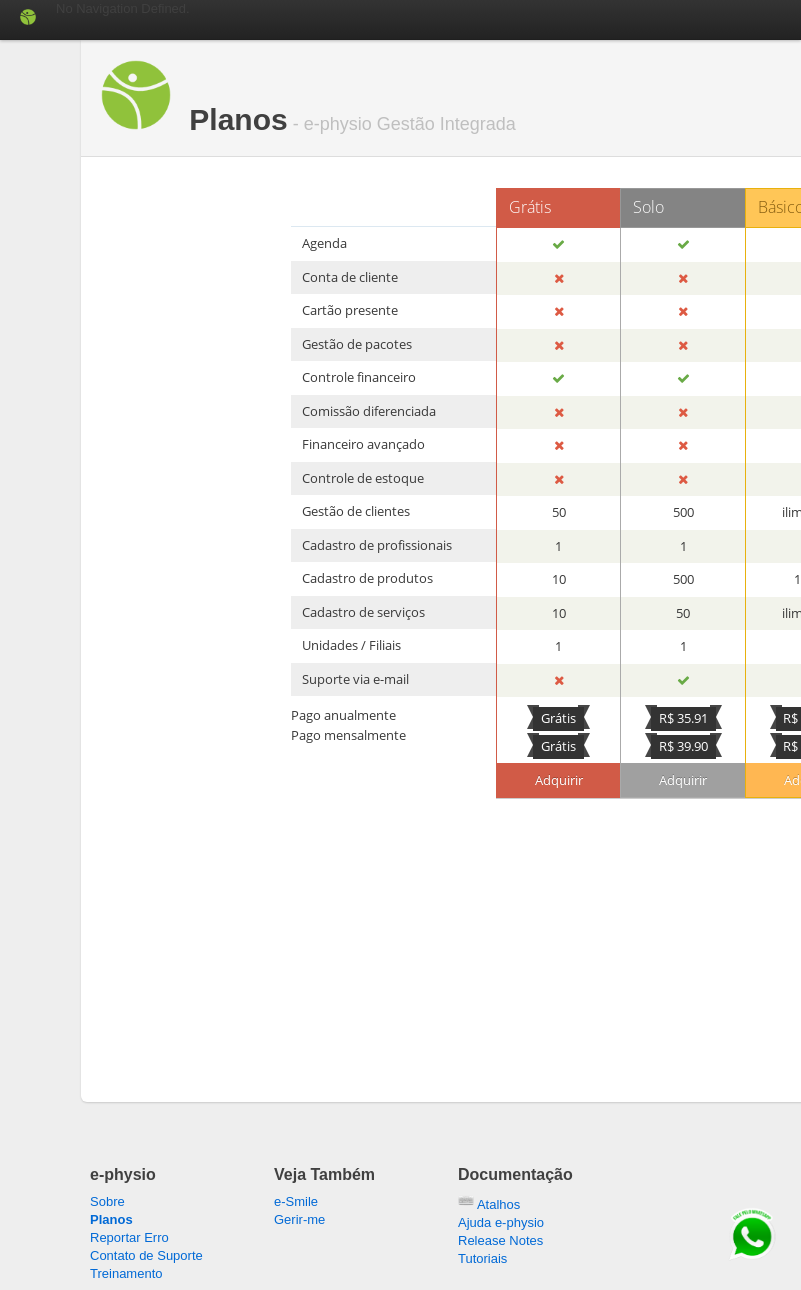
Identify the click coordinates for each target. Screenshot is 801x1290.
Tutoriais (482, 1258)
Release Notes (500, 1240)
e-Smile (296, 1201)
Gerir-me (299, 1219)
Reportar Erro (129, 1237)
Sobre (107, 1201)
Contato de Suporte (146, 1255)
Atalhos (489, 1204)
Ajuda (501, 1222)
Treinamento (126, 1273)
